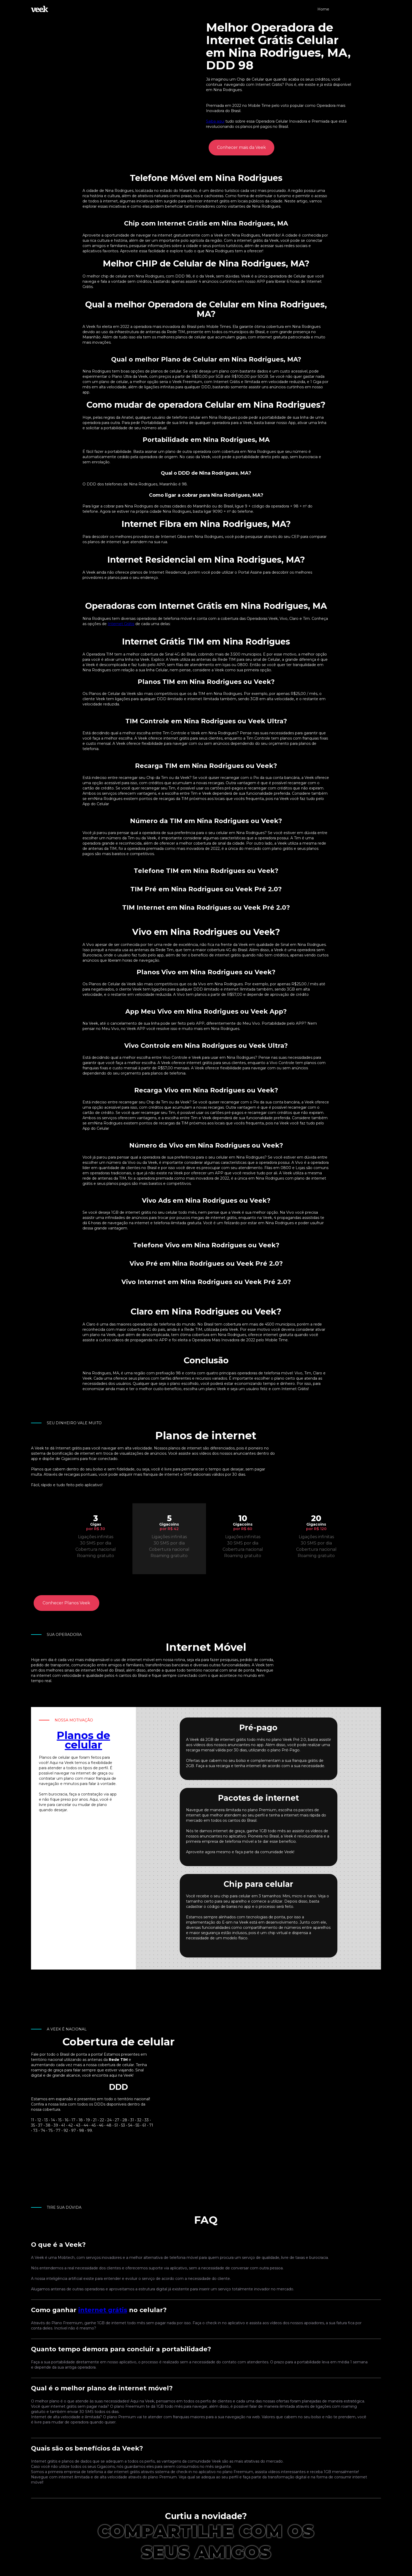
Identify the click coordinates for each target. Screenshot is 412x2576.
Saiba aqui (215, 121)
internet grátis (102, 2310)
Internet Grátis (121, 623)
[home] (39, 9)
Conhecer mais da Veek (241, 147)
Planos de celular (83, 1740)
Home (323, 9)
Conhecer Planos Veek (66, 1602)
